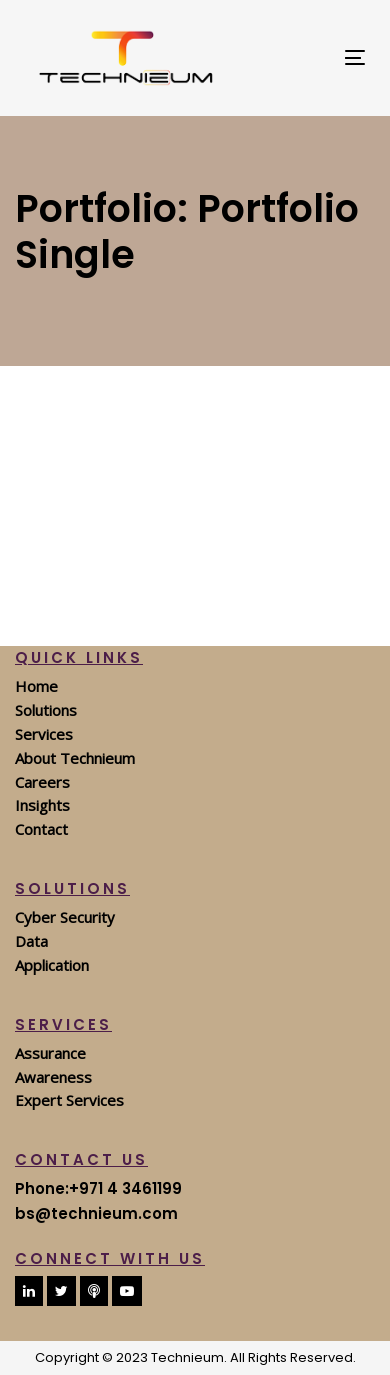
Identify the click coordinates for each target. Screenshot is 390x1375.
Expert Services (69, 1100)
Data (31, 941)
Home (36, 686)
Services (44, 734)
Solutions (46, 710)
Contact (41, 829)
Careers (42, 782)
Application (52, 965)
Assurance (50, 1053)
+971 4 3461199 (125, 1188)
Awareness (53, 1077)
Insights (42, 805)
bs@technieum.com (96, 1213)
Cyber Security (65, 917)
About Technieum (75, 758)
